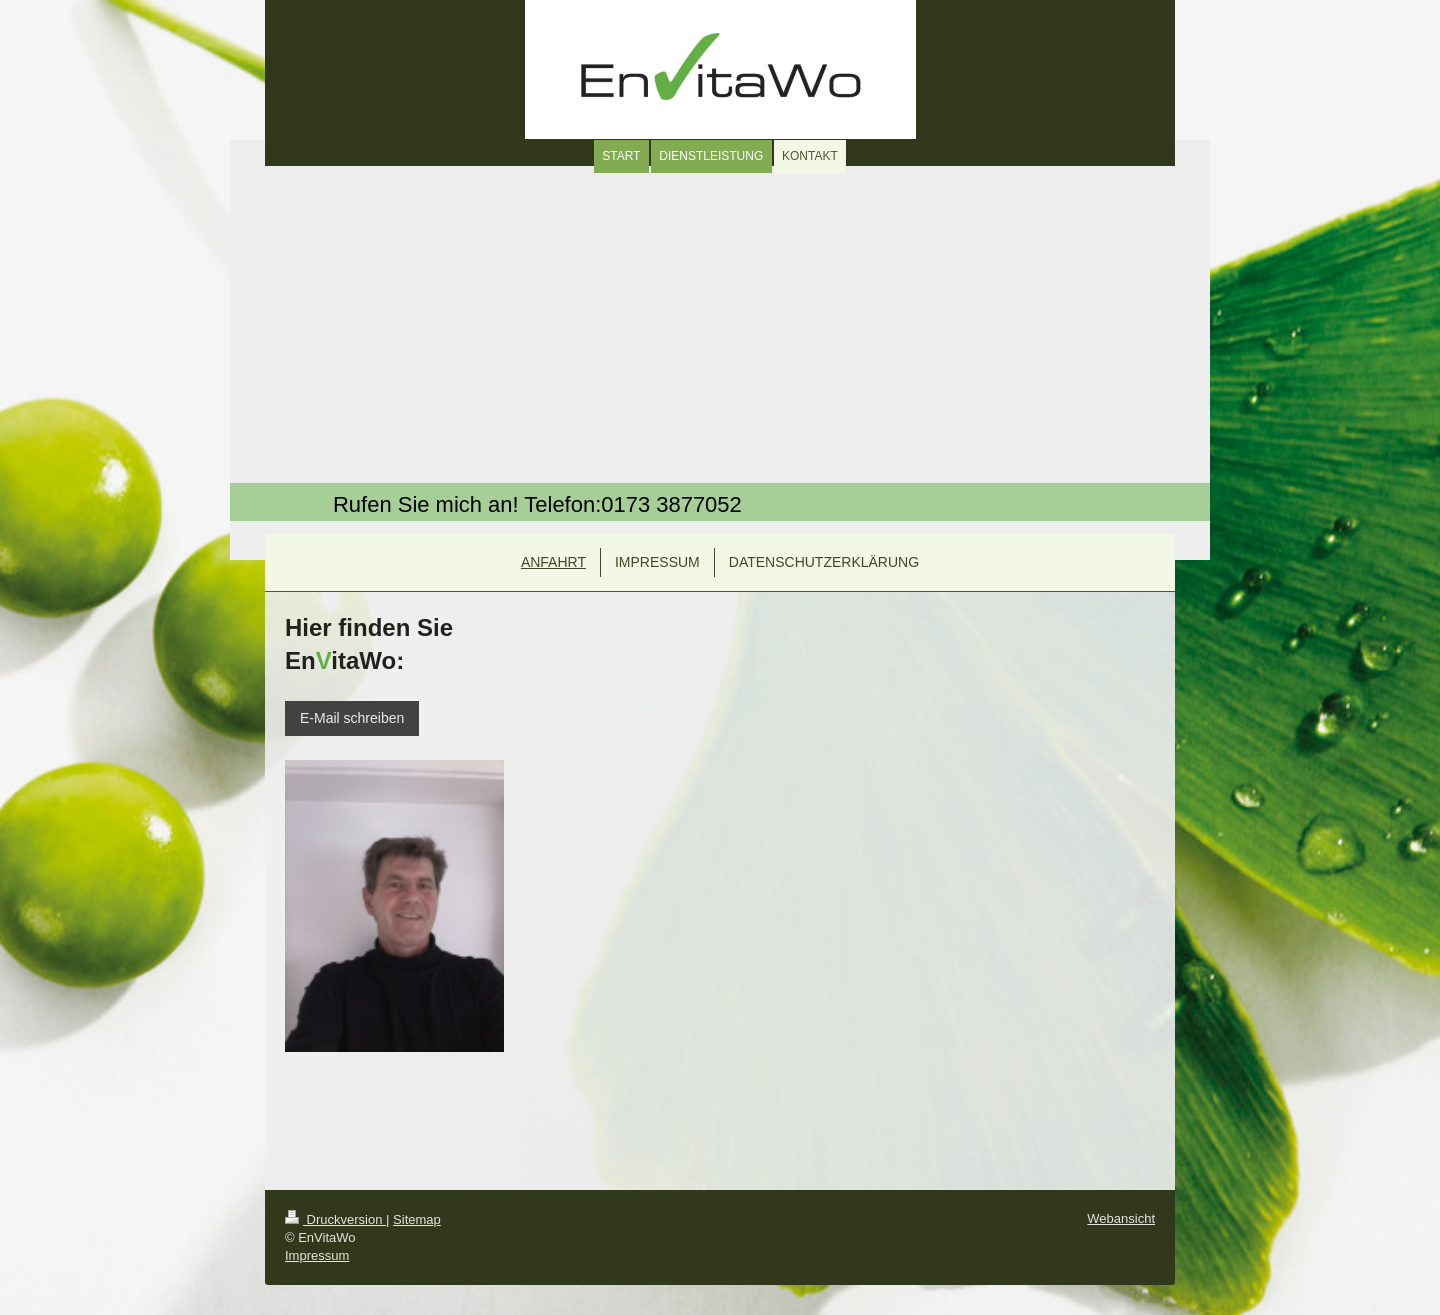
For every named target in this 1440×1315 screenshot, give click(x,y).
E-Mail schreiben (352, 718)
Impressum (317, 1255)
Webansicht (1121, 1218)
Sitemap (417, 1219)
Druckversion (335, 1219)
